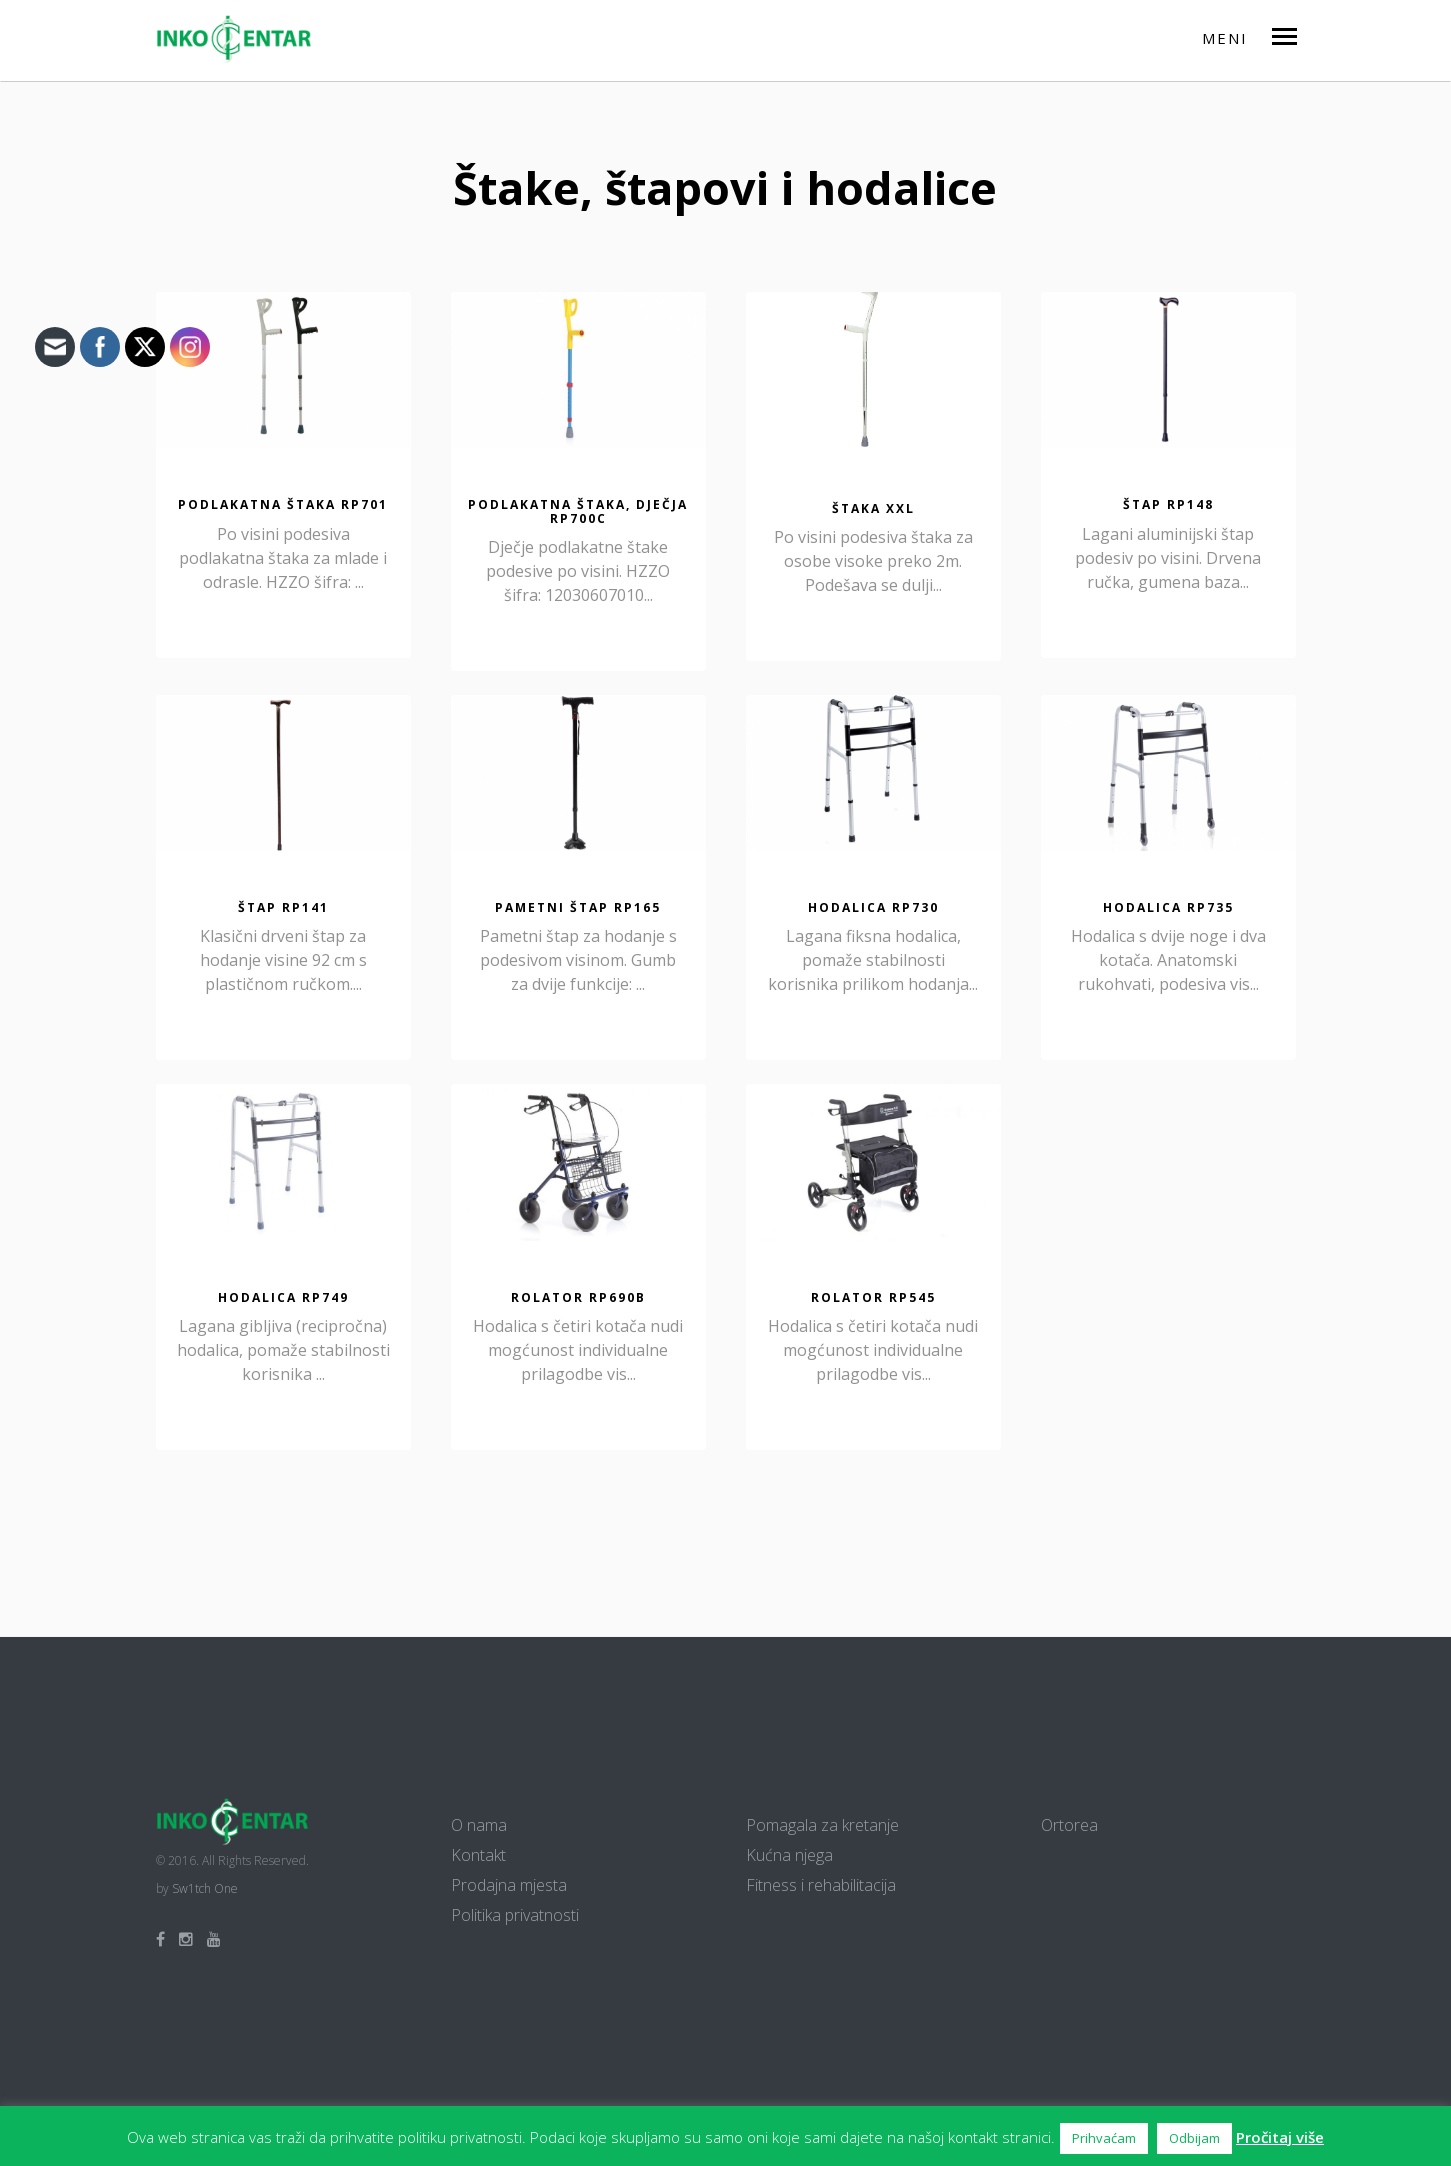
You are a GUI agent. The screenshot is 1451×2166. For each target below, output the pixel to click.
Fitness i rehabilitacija (821, 1885)
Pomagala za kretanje (822, 1825)
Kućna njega (789, 1855)
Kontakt (478, 1855)
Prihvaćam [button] (1104, 2138)
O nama (479, 1825)
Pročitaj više (1280, 2137)
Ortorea (1069, 1825)
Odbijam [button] (1194, 2138)
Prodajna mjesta (509, 1885)
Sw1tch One (205, 1888)
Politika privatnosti (515, 1915)
